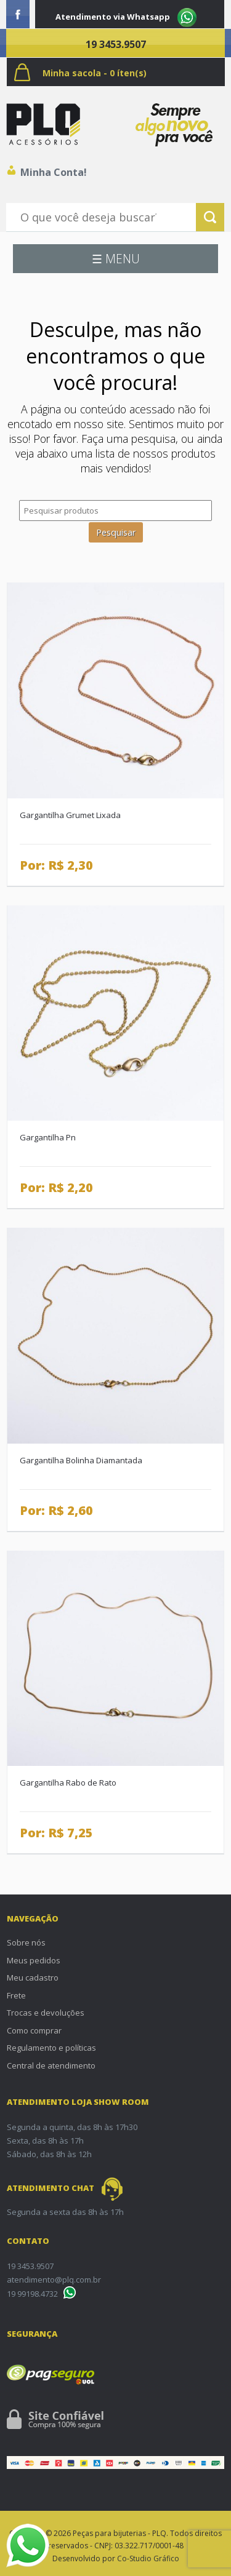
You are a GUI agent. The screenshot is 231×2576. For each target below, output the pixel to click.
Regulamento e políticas (51, 2047)
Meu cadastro (33, 1977)
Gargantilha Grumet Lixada (70, 815)
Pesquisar (116, 532)
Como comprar (34, 2030)
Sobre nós (26, 1942)
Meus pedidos (33, 1960)
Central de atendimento (51, 2065)
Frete (16, 1995)
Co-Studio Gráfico (148, 2558)
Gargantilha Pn (48, 1137)
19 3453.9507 (116, 44)
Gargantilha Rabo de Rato (68, 1782)
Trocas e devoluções (45, 2012)
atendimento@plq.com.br (54, 2279)
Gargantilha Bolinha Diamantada (81, 1460)
